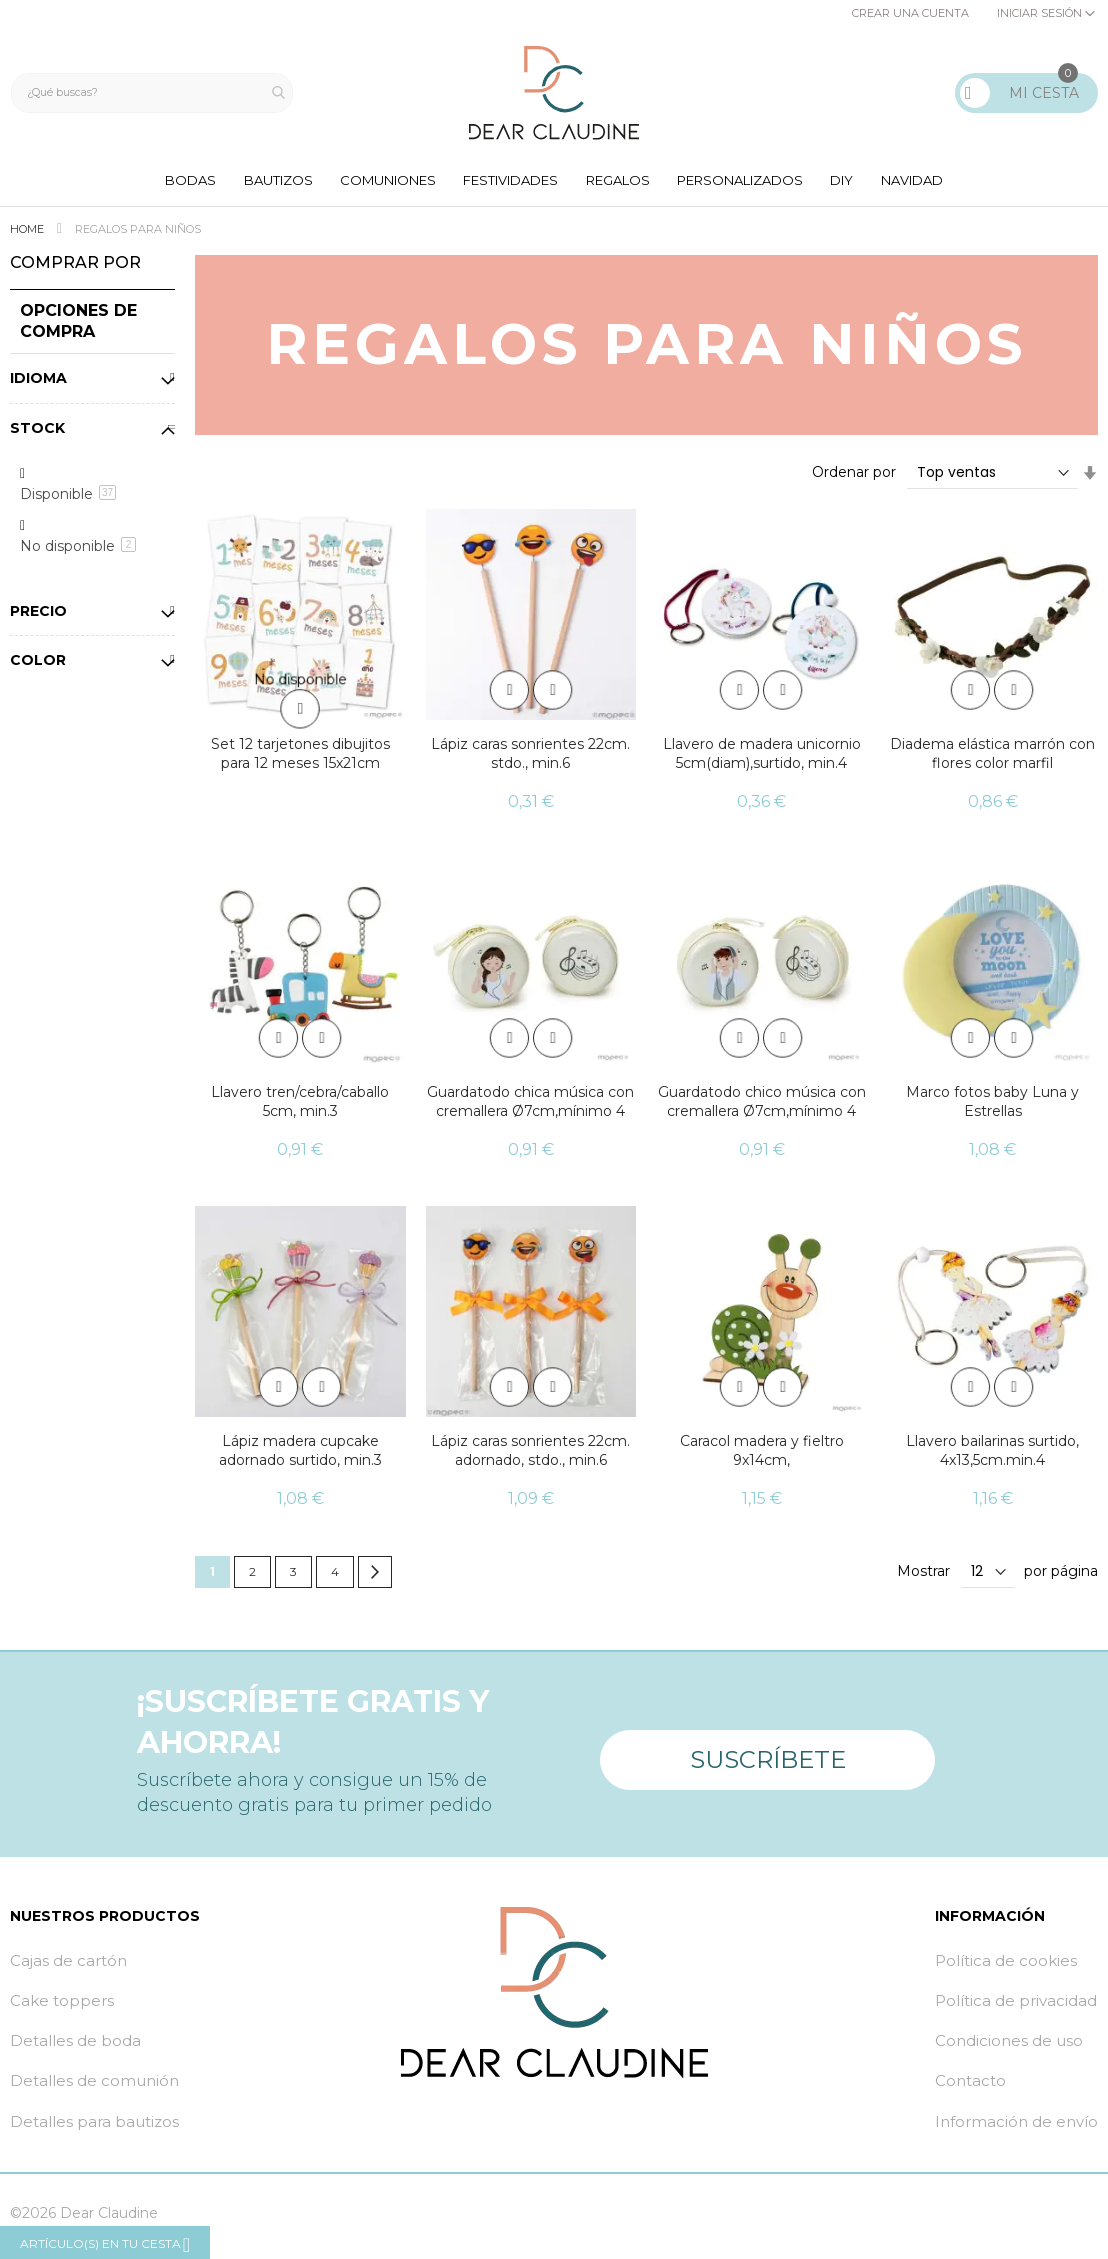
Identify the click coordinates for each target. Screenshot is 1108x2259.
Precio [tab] (38, 616)
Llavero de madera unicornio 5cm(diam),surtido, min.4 (762, 759)
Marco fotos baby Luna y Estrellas (992, 1107)
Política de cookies (1006, 1965)
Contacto (970, 2086)
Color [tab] (38, 666)
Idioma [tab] (38, 383)
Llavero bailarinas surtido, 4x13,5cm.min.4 (992, 1455)
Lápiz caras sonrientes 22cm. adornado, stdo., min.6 (530, 1455)
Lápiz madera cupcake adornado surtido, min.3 (300, 1455)
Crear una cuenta (910, 13)
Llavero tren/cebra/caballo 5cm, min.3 (300, 1107)
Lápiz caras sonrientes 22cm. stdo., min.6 (530, 759)
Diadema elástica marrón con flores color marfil (992, 759)
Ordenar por (854, 478)
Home (28, 235)
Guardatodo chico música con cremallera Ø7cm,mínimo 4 (762, 1107)
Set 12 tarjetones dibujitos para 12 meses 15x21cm (300, 759)
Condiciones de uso (1009, 2046)
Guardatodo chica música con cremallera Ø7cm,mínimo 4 (530, 1107)
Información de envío (1016, 2126)
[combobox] (156, 93)
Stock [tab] (37, 433)
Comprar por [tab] (75, 268)
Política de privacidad (1016, 2006)
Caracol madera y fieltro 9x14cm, (762, 1455)
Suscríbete (768, 1757)
